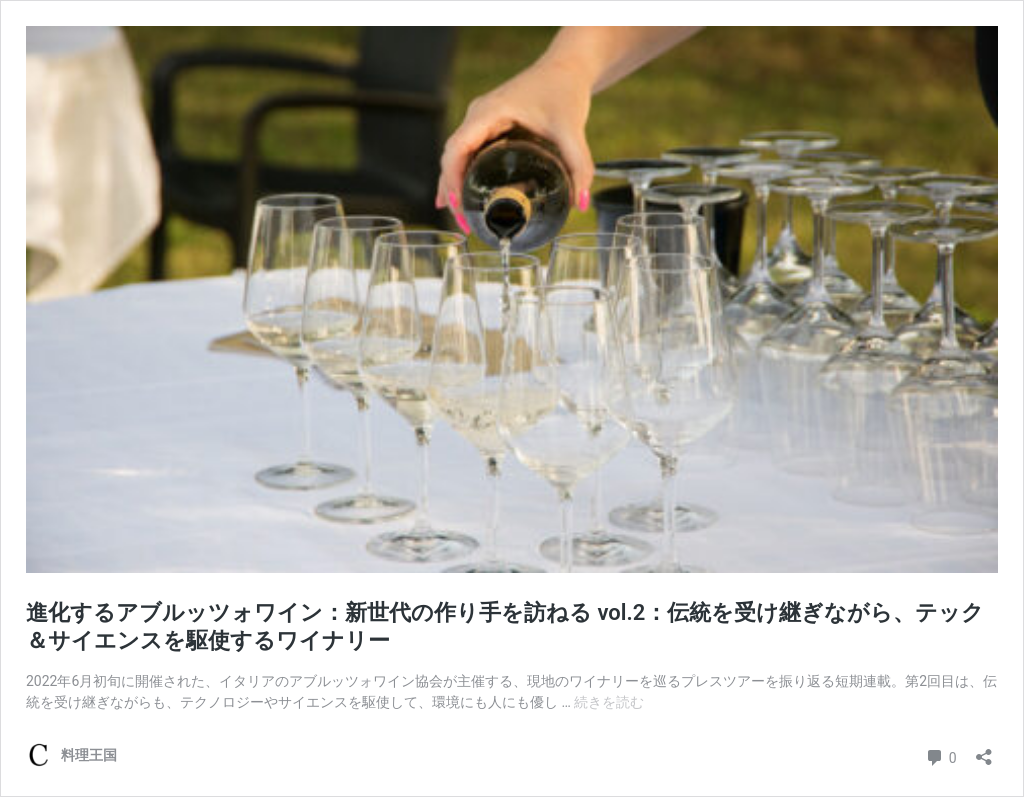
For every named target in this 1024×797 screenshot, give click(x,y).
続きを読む (609, 702)
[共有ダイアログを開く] (984, 750)
